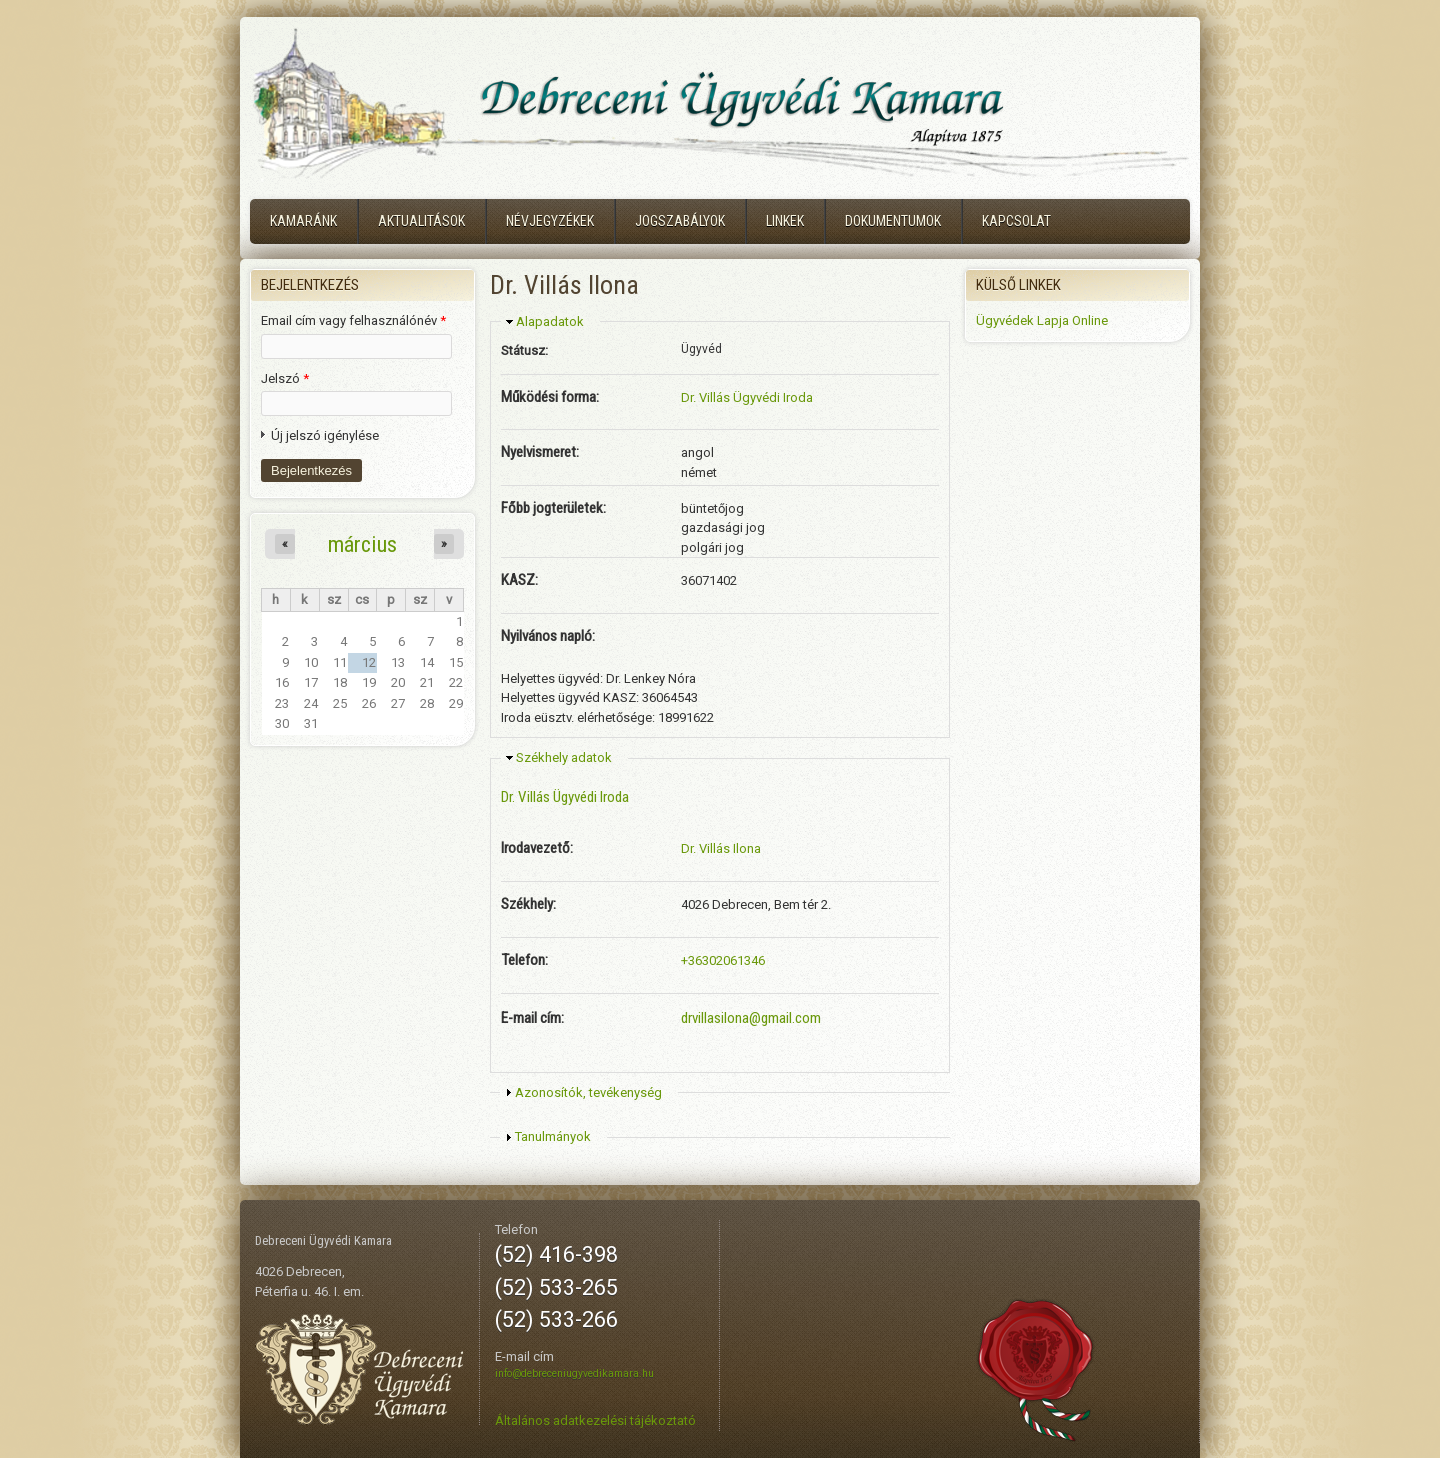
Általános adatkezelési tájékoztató (595, 1420)
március (362, 544)
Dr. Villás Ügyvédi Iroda (747, 397)
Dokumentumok (893, 221)
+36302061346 (723, 960)
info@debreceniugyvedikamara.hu (574, 1373)
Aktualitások (421, 221)
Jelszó (285, 378)
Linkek (785, 221)
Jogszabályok (680, 221)
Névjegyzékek (550, 221)
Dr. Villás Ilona (721, 848)
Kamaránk (303, 221)
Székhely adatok (564, 757)
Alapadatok (550, 321)
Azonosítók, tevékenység (588, 1092)
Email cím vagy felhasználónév (353, 320)
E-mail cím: (532, 1018)
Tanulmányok (553, 1136)
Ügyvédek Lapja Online (1042, 320)
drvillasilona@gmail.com (751, 1018)
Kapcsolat (1016, 221)
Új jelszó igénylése (325, 435)
